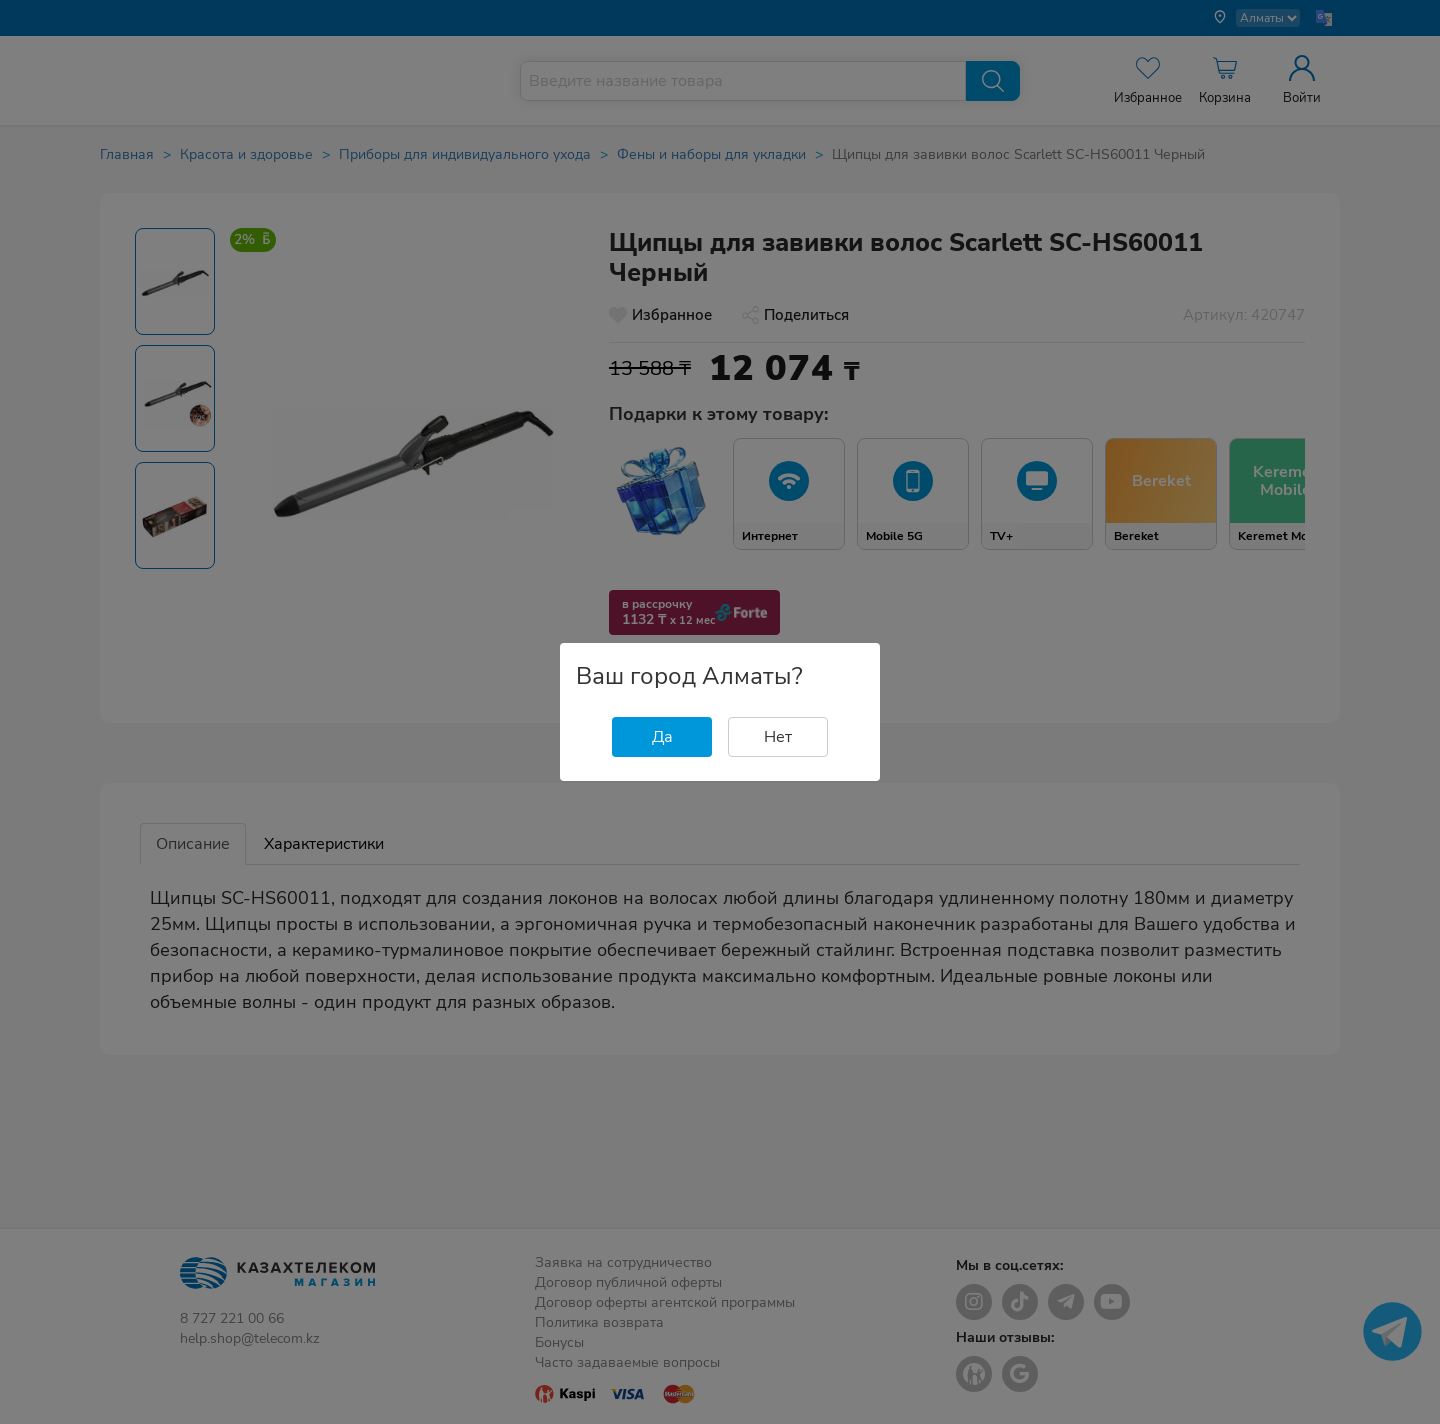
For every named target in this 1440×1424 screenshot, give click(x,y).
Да (662, 737)
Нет (778, 737)
